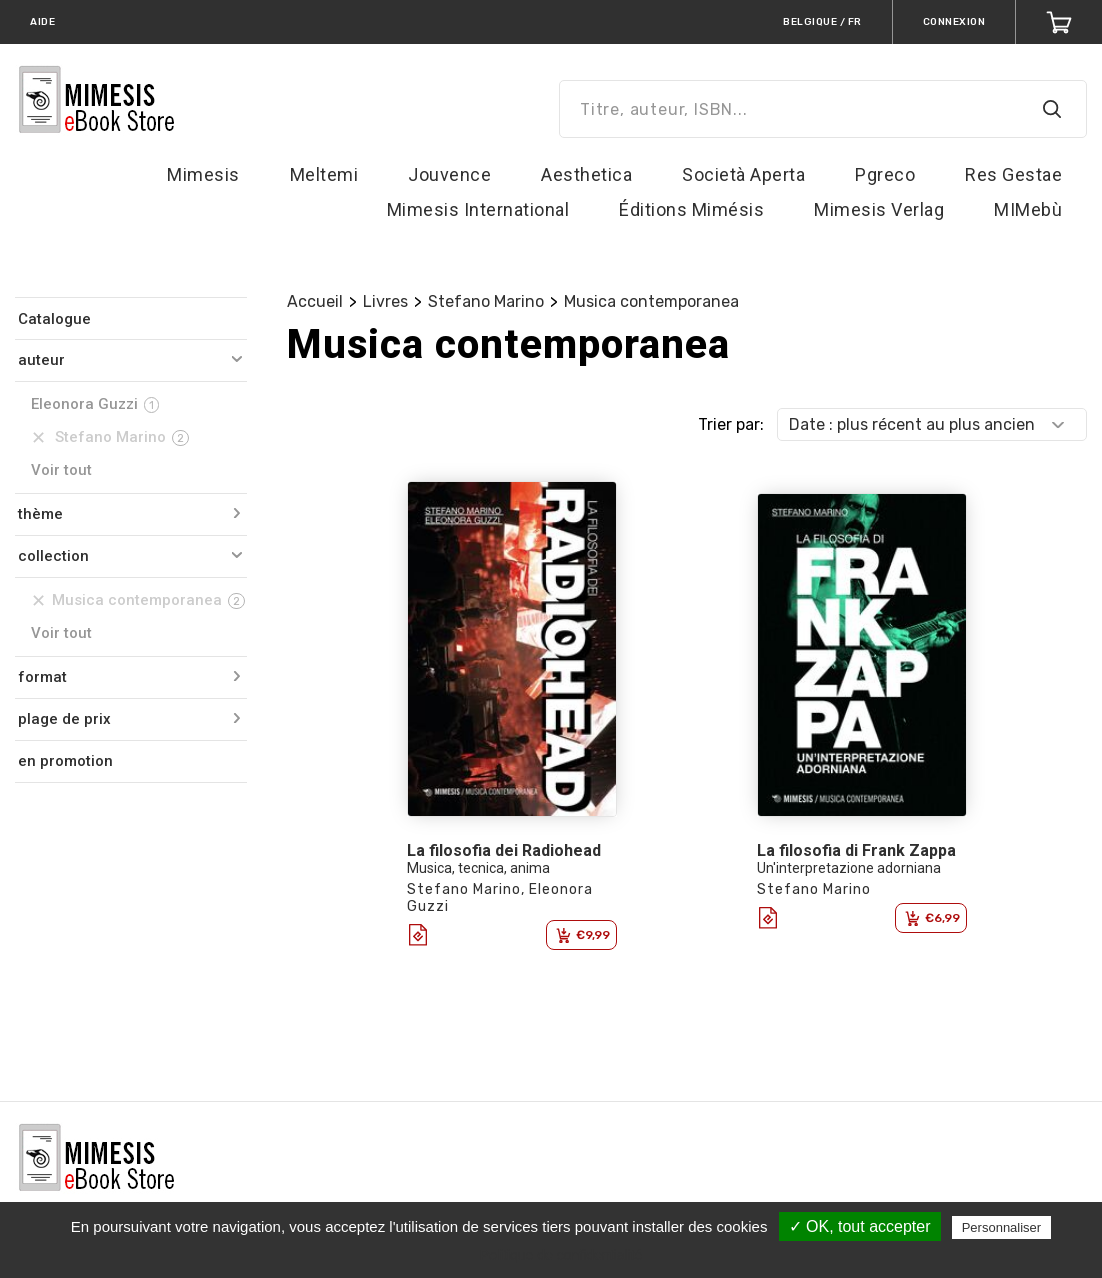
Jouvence (449, 174)
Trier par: (731, 424)
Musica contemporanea (651, 301)
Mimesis (203, 174)
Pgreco (885, 174)
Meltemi (324, 174)
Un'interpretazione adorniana (849, 868)
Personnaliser (1002, 1227)
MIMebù (1028, 209)
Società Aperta (743, 174)
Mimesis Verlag (879, 209)
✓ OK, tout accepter (860, 1226)
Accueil (315, 301)
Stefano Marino (486, 301)
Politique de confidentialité (561, 1255)
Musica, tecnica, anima (478, 868)
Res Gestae (1013, 174)
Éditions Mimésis (691, 209)
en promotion (65, 761)
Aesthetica (586, 174)
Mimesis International (478, 209)
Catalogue (54, 319)
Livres (385, 301)
